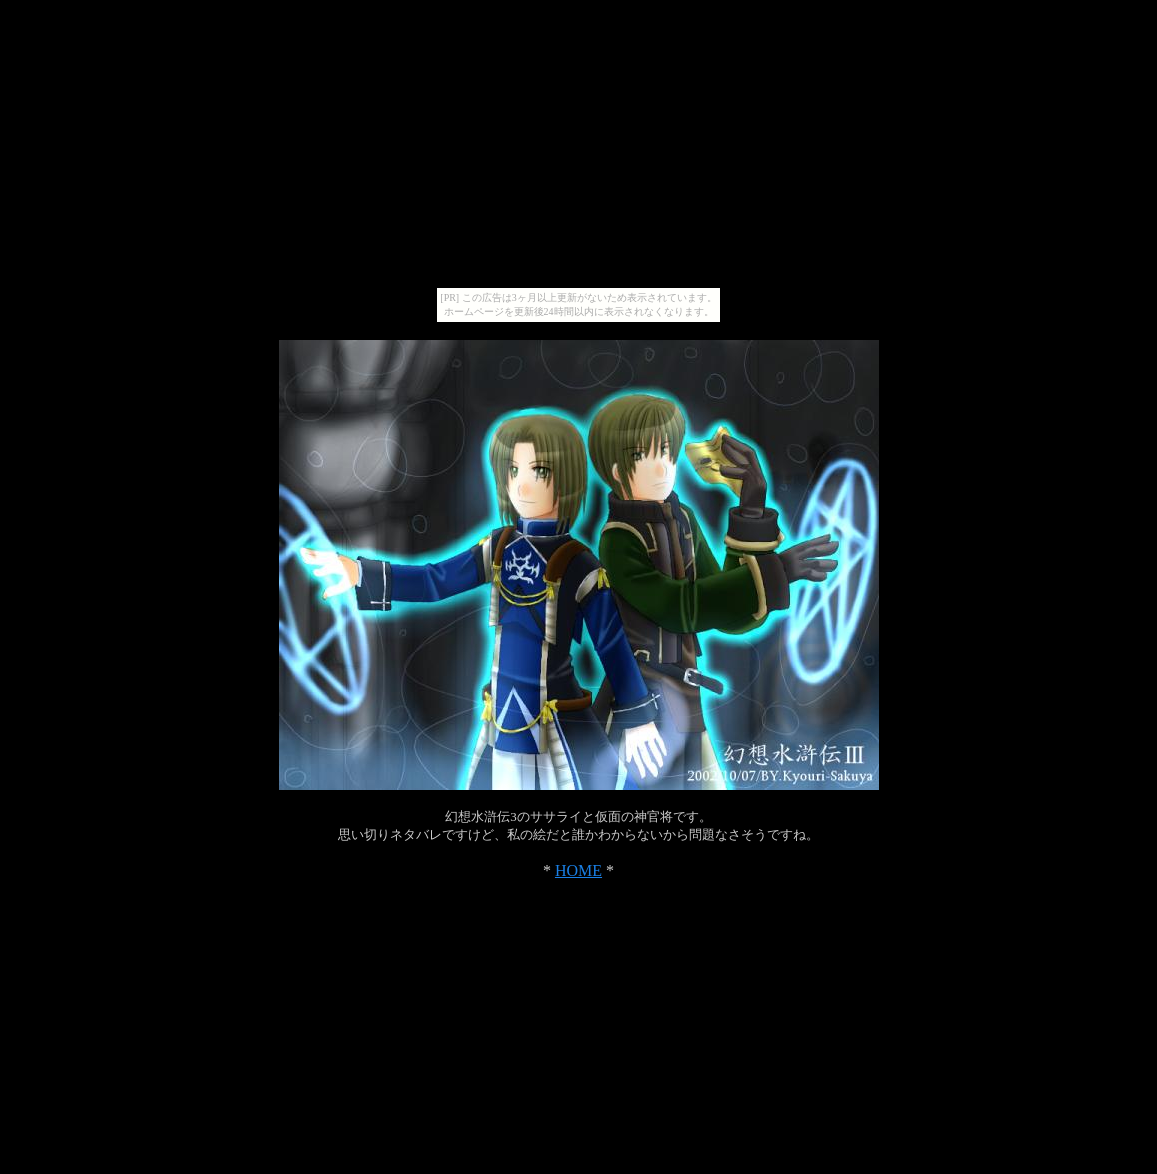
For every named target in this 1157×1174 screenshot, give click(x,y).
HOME (578, 870)
